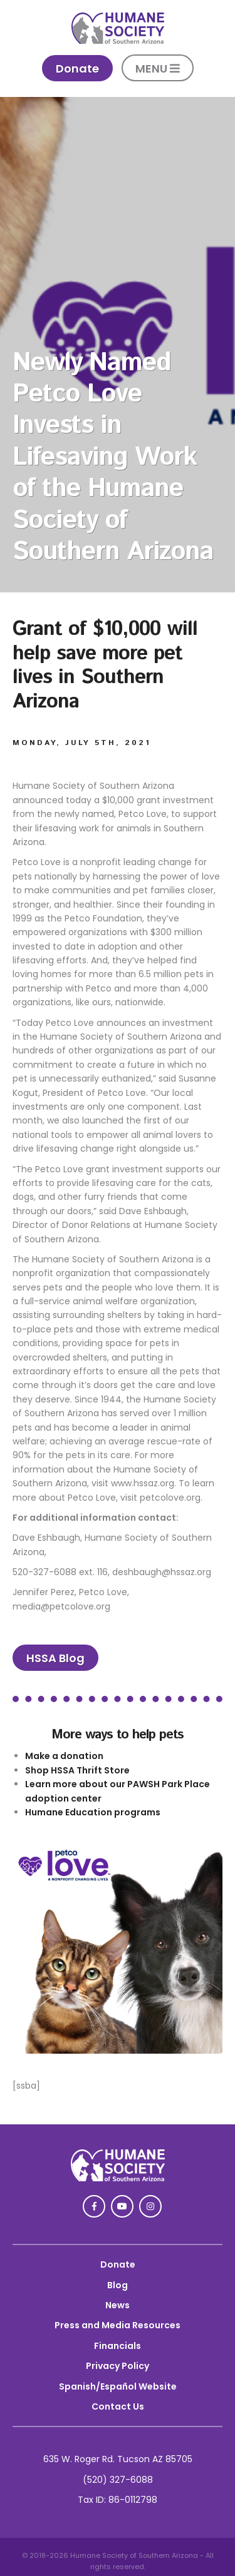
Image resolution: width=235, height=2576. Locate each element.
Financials (117, 2346)
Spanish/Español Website (118, 2386)
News (117, 2305)
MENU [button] (157, 68)
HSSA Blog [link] (55, 1658)
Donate (117, 2264)
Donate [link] (77, 68)
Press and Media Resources (117, 2325)
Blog (117, 2285)
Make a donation (64, 1756)
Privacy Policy (117, 2366)
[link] (117, 40)
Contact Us (117, 2406)
